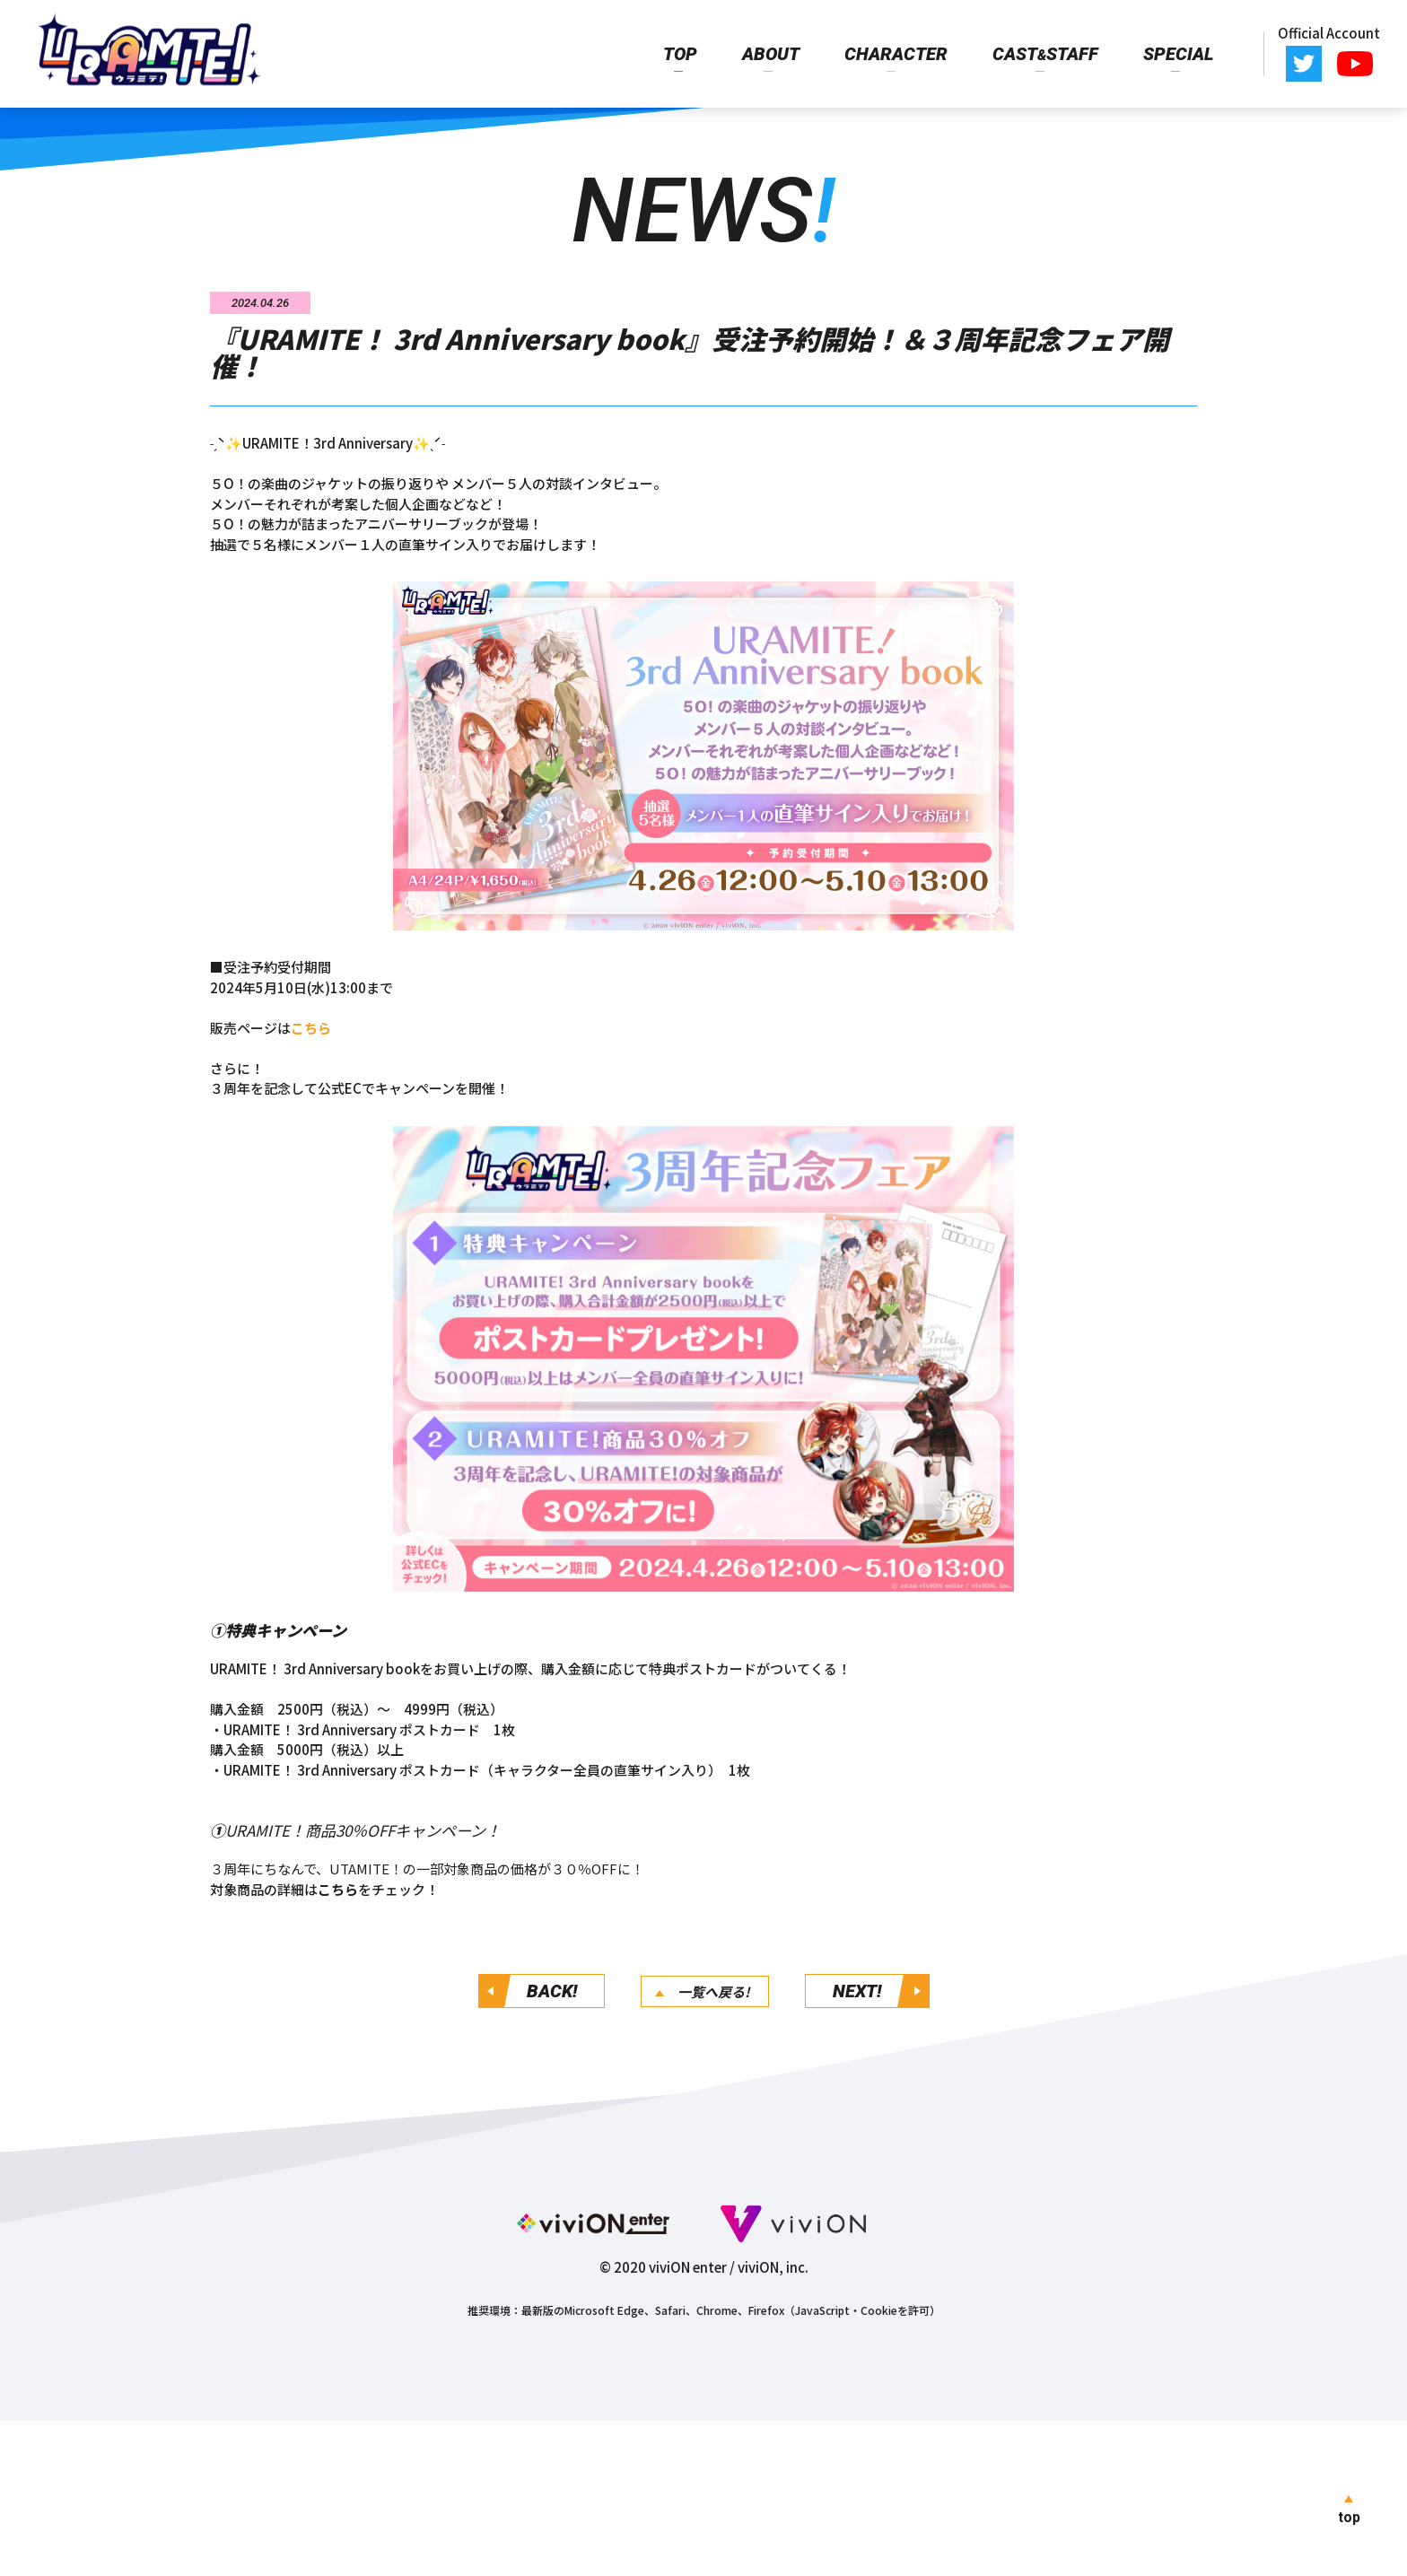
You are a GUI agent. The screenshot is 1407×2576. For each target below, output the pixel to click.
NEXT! (857, 1991)
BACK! (552, 1991)
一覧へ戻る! (713, 1991)
